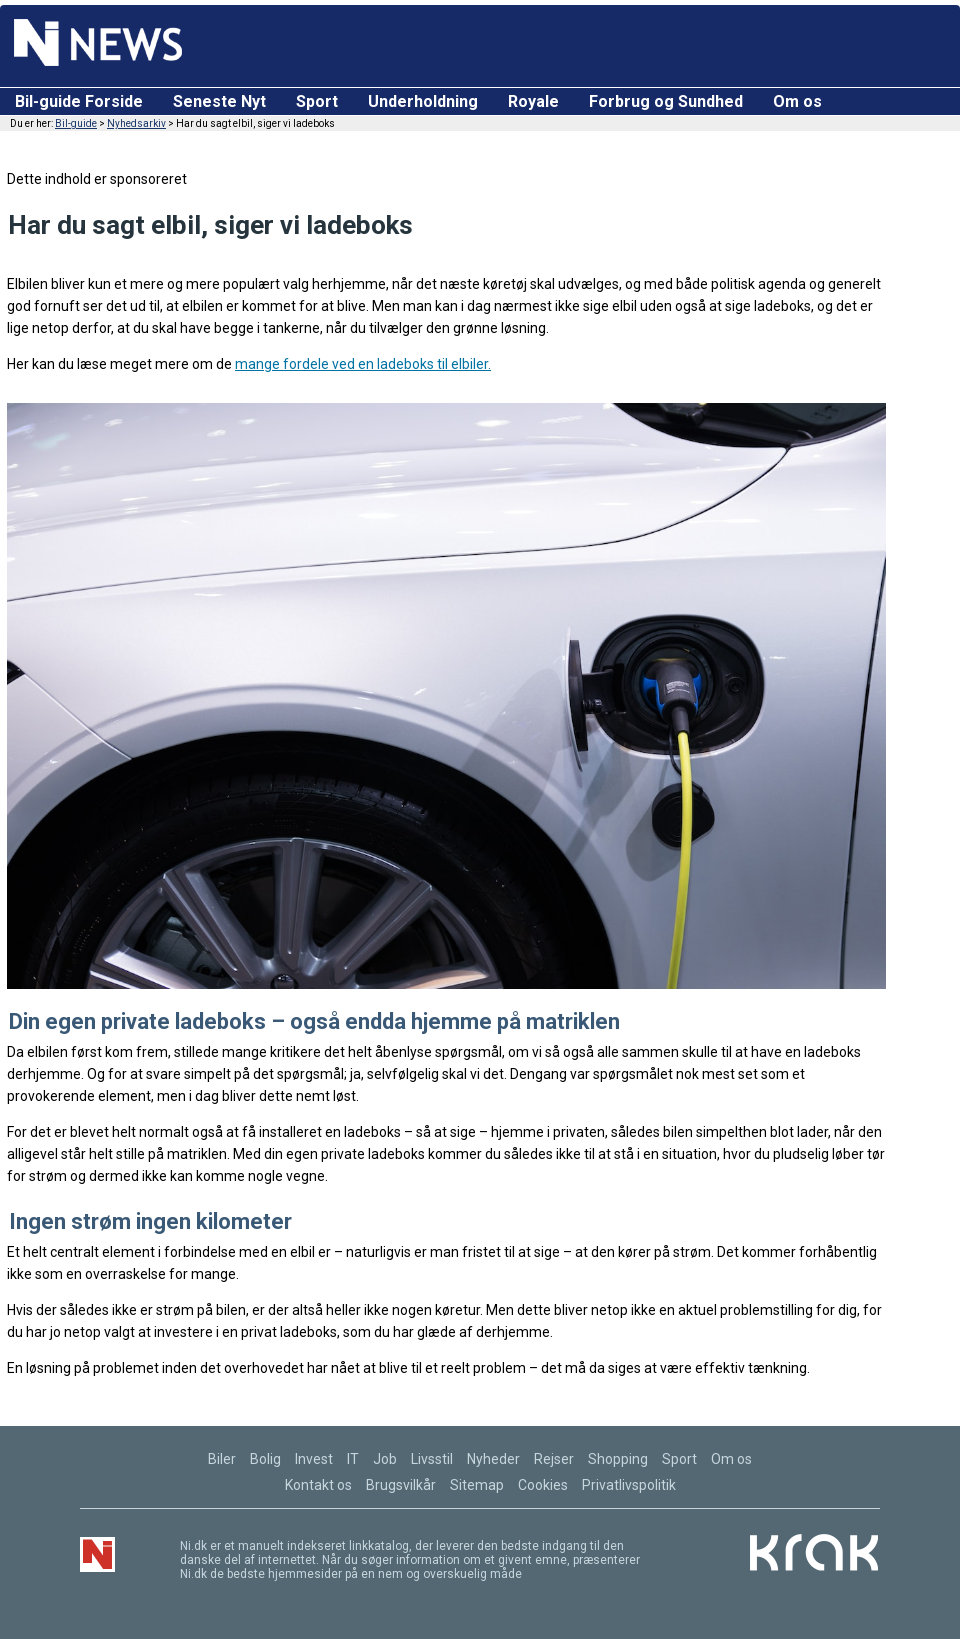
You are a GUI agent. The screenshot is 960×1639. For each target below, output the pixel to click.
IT (353, 1459)
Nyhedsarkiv (136, 123)
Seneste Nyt (219, 101)
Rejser (554, 1459)
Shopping (618, 1459)
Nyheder (493, 1459)
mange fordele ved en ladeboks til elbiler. (363, 364)
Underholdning (423, 101)
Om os (797, 101)
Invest (314, 1459)
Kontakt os (318, 1485)
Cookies (543, 1485)
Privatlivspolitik (629, 1485)
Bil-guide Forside (79, 101)
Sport (317, 101)
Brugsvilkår (401, 1485)
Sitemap (477, 1485)
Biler (222, 1459)
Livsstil (432, 1459)
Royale (533, 101)
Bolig (265, 1459)
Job (385, 1459)
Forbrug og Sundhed (666, 101)
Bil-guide (76, 123)
